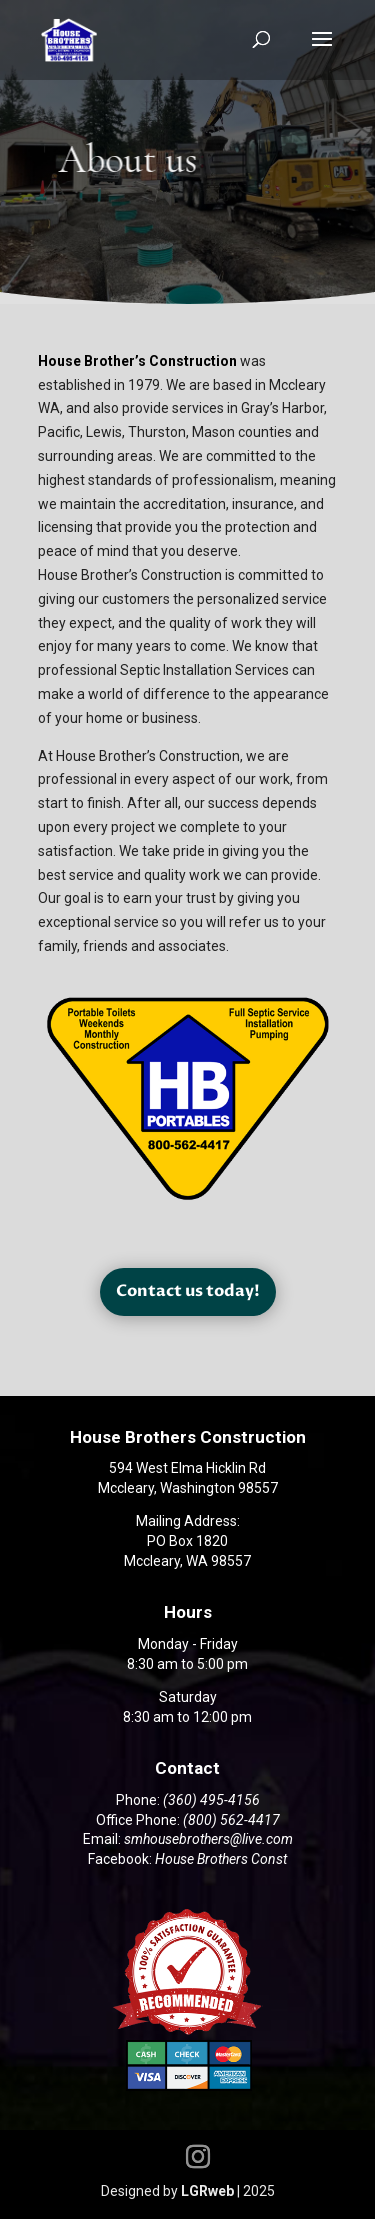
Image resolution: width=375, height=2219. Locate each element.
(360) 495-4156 (211, 1800)
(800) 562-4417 (231, 1820)
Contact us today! (188, 1291)
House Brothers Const (221, 1859)
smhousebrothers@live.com (208, 1839)
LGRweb (207, 2191)
